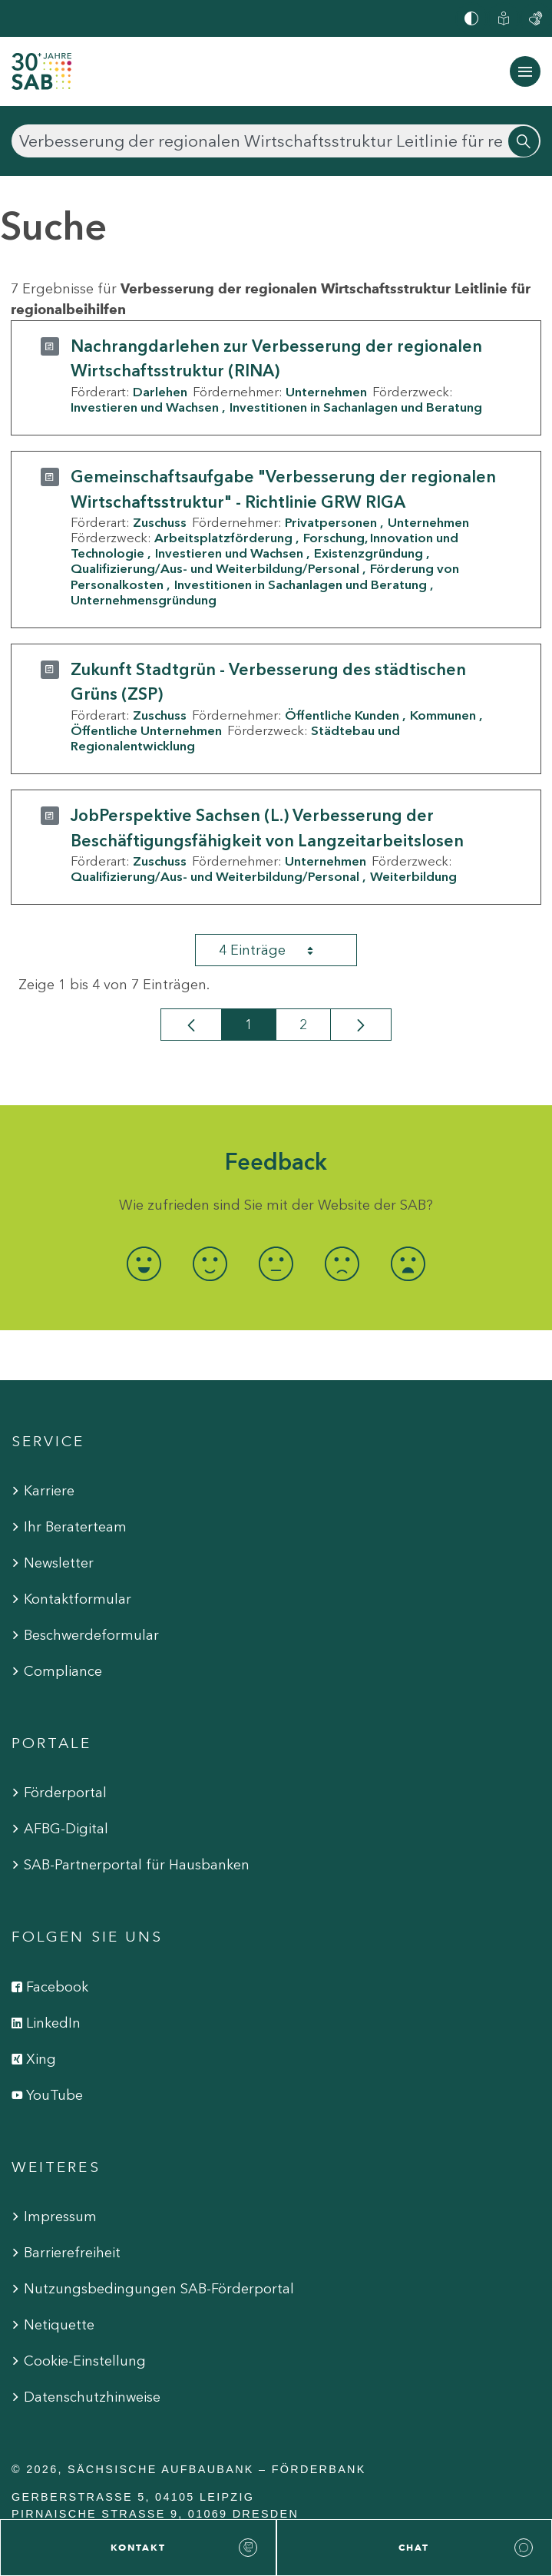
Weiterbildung (413, 876)
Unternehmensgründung (144, 600)
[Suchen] (276, 140)
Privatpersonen (331, 522)
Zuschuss (160, 522)
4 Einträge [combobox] (279, 950)
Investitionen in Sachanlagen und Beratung (356, 407)
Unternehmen (326, 391)
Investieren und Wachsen (145, 407)
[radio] (144, 1264)
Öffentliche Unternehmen (146, 730)
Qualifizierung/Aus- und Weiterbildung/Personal (215, 568)
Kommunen (443, 715)
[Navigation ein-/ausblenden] (525, 71)
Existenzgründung (368, 553)
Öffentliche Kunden (342, 715)
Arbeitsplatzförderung (223, 537)
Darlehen (160, 391)
